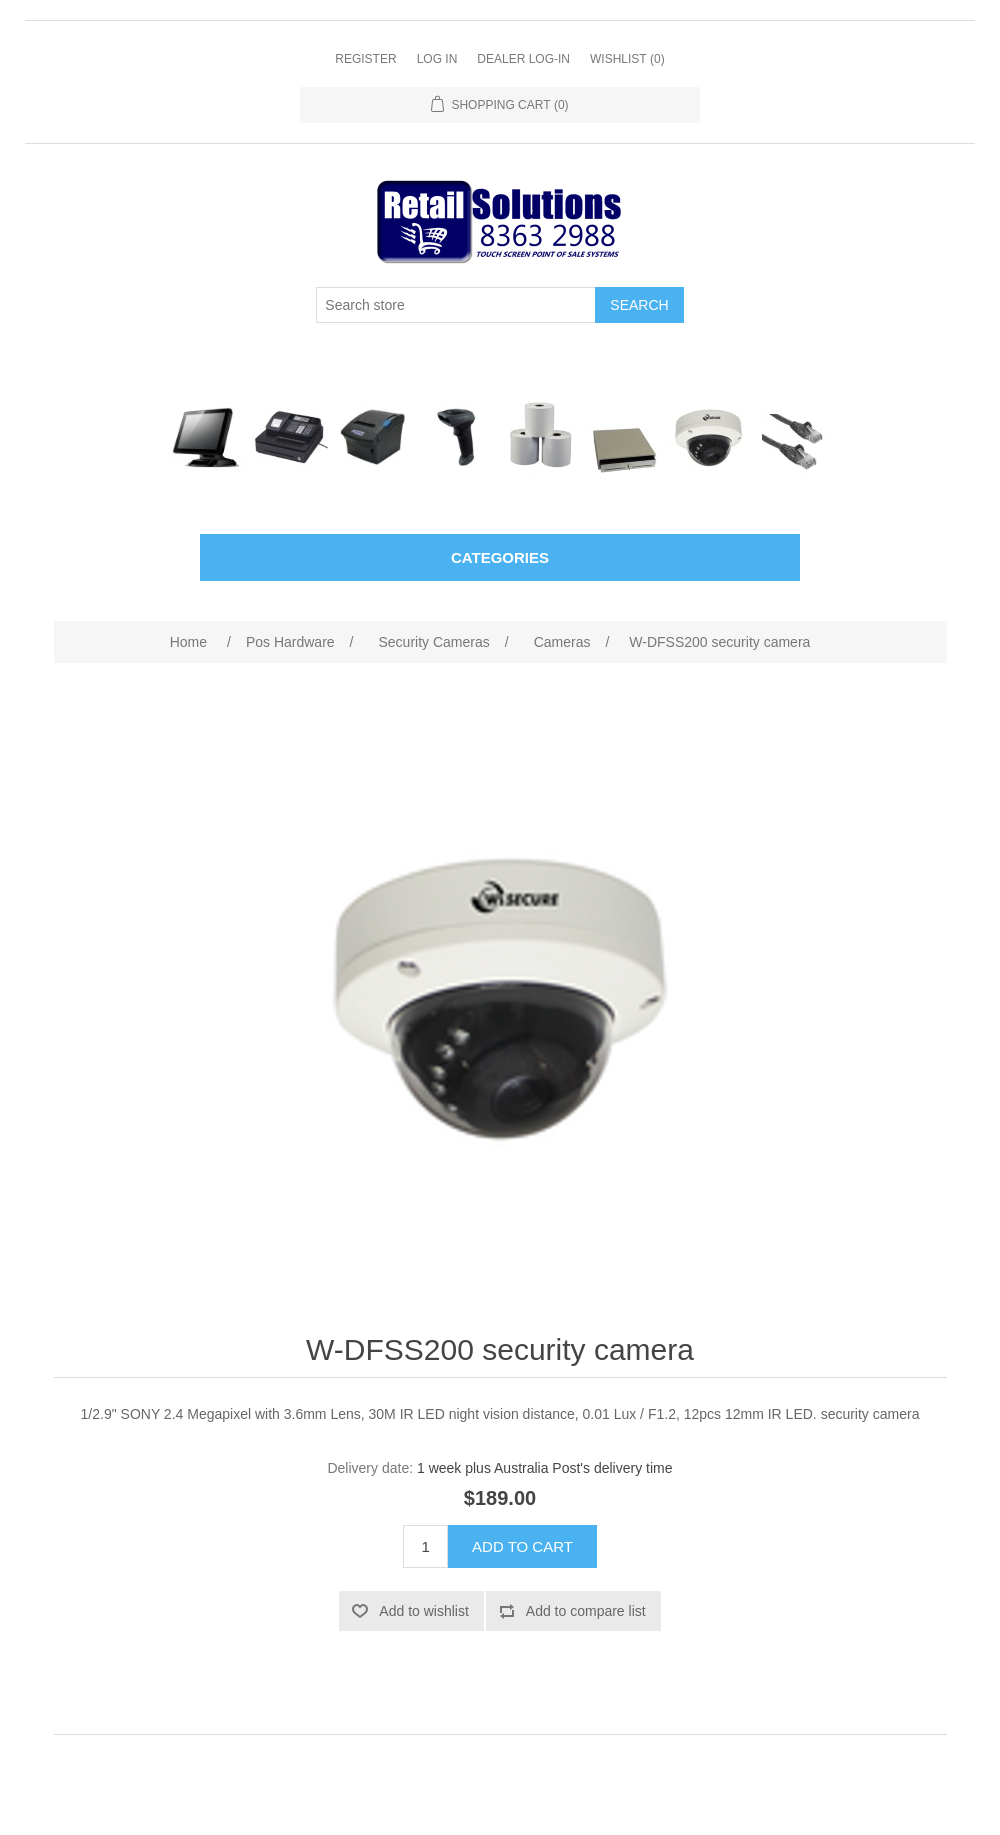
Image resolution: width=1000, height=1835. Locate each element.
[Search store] (456, 305)
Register (365, 59)
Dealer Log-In (523, 59)
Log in (437, 59)
